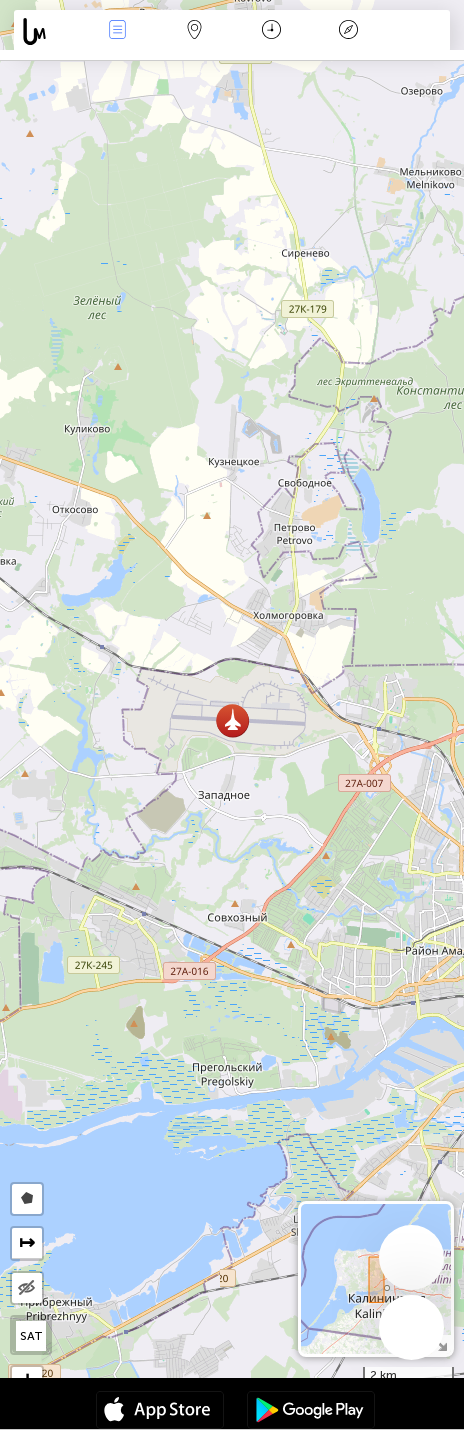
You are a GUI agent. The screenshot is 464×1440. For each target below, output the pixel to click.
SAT (31, 1336)
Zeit (271, 31)
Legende (349, 31)
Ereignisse (118, 31)
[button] (232, 720)
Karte (195, 31)
